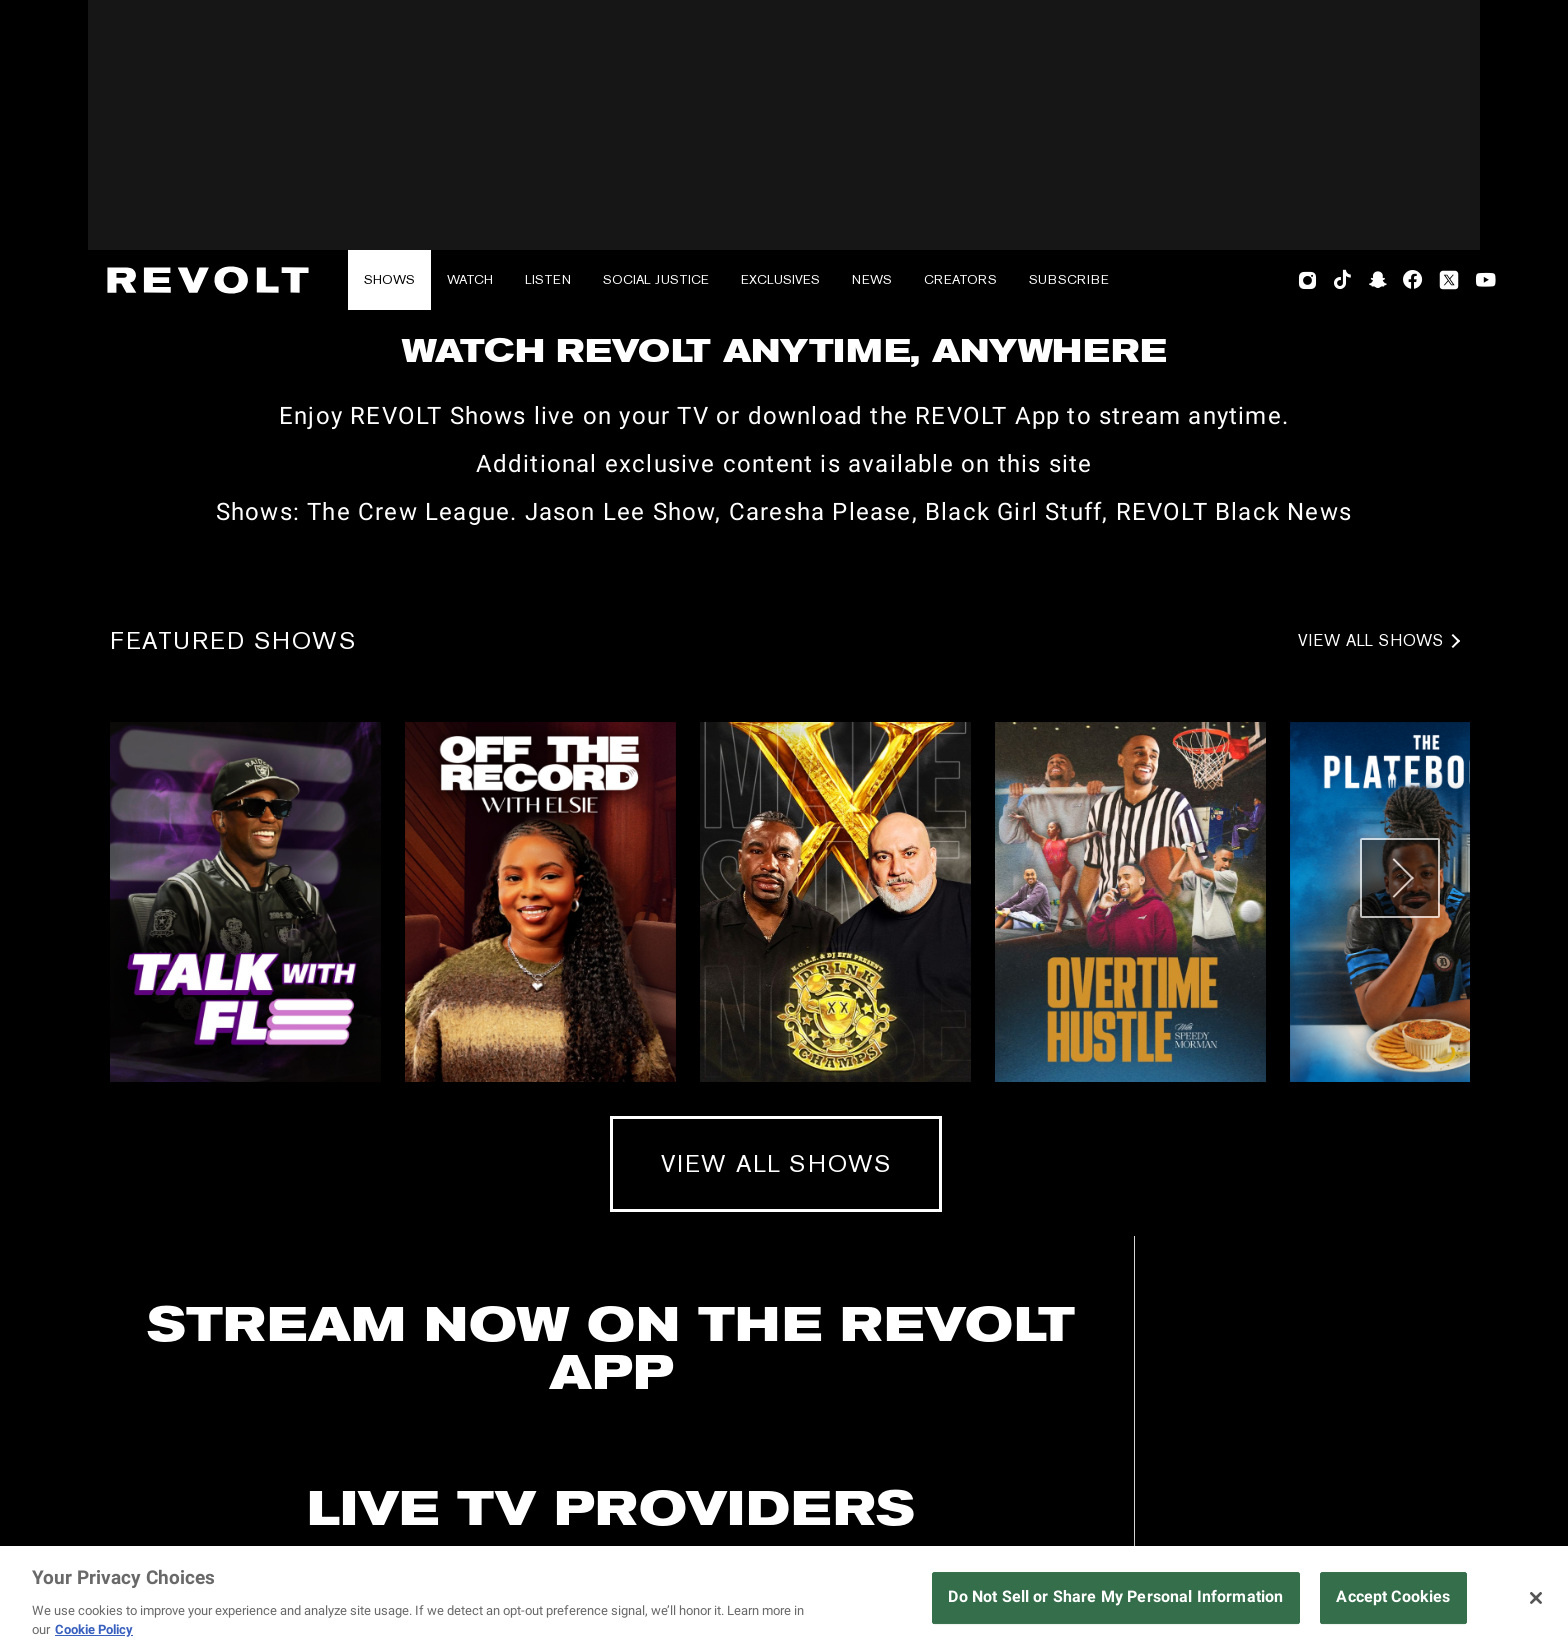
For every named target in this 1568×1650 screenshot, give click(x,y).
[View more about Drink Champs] (835, 1214)
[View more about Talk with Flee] (245, 1214)
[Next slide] (1400, 1190)
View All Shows (1371, 953)
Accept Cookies (1393, 1596)
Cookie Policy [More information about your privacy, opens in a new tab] (94, 1629)
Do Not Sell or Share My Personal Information (1115, 1596)
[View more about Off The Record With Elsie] (540, 1214)
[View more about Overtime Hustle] (1130, 1214)
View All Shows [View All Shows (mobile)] (776, 1475)
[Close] (1536, 1598)
